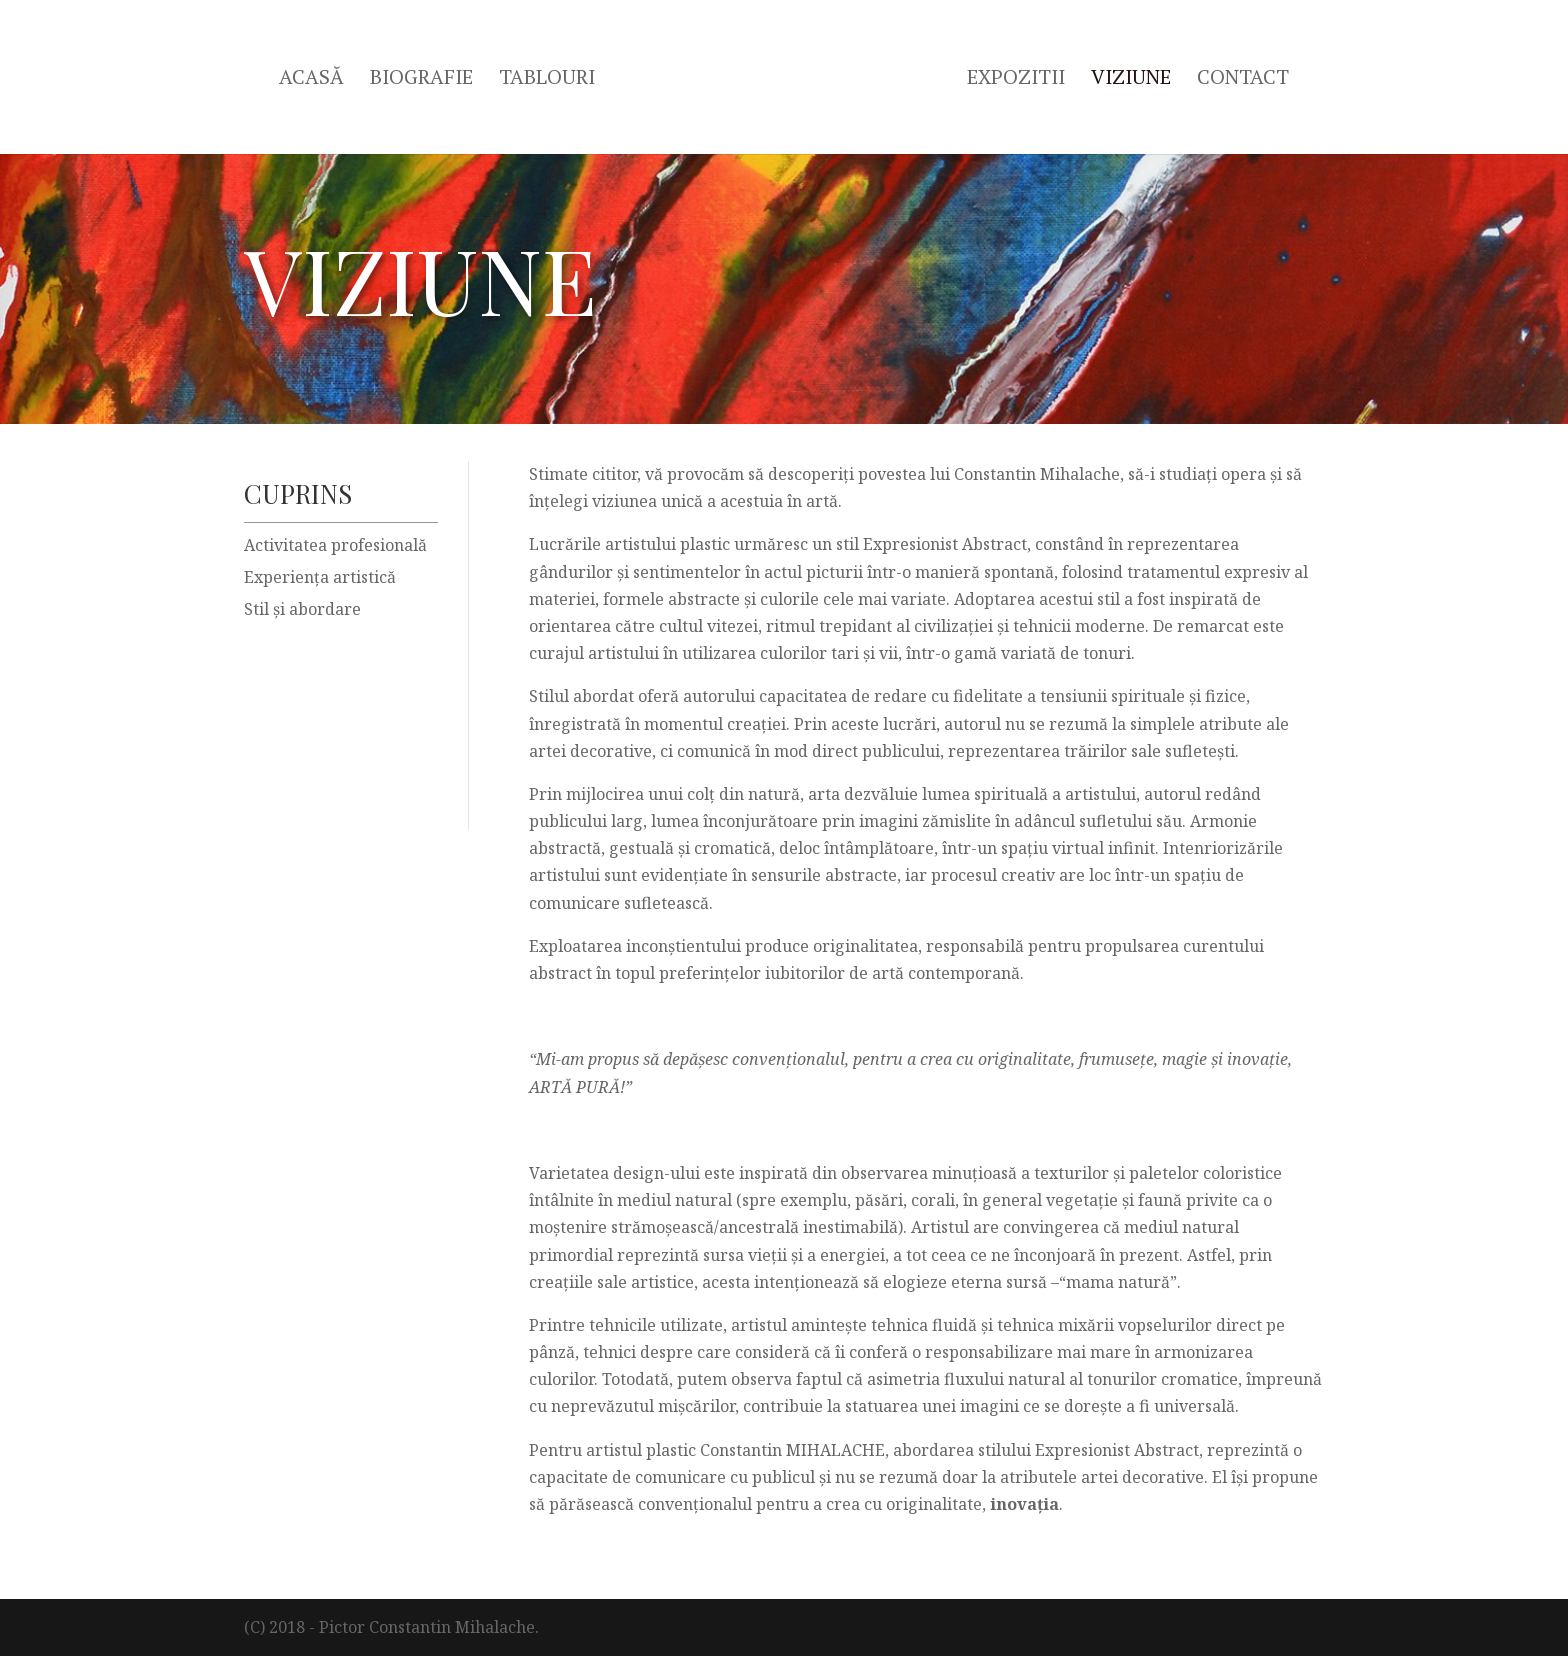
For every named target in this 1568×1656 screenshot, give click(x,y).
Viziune (1131, 80)
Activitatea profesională (335, 545)
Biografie (421, 80)
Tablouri (547, 80)
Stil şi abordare (302, 609)
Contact (1243, 80)
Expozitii (1016, 80)
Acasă (311, 80)
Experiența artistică (320, 577)
